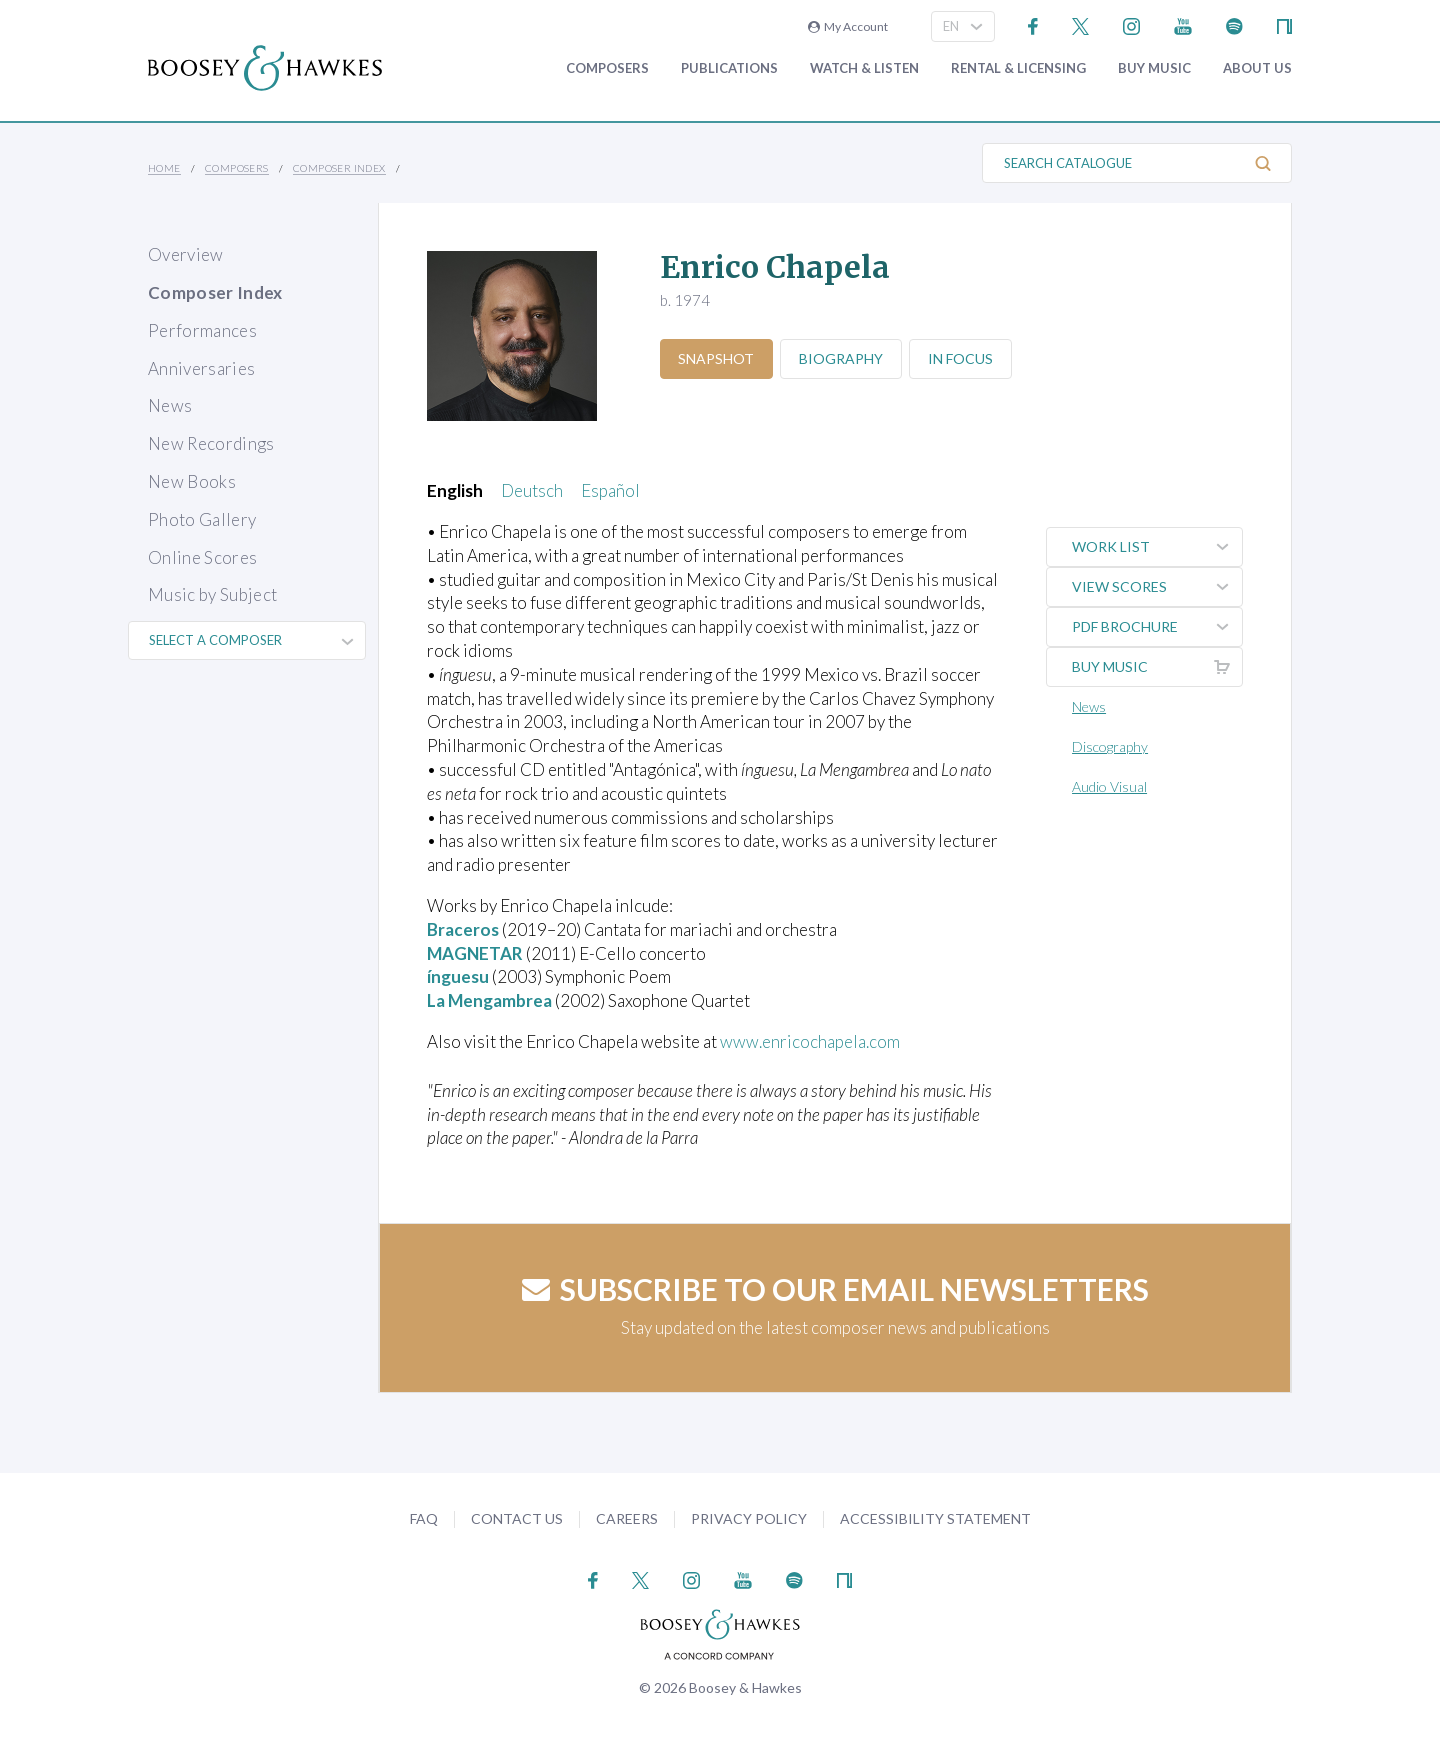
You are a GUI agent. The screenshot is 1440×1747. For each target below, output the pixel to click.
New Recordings (211, 443)
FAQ (424, 1518)
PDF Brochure (1157, 627)
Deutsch (532, 490)
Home (164, 168)
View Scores (1157, 587)
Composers (607, 68)
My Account (848, 26)
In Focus (961, 358)
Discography (1110, 746)
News (170, 405)
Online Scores (202, 557)
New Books (192, 481)
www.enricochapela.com (810, 1041)
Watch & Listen (864, 68)
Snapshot (717, 358)
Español (610, 490)
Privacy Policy (749, 1518)
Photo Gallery (202, 519)
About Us (1257, 68)
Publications (729, 68)
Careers (627, 1518)
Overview (186, 254)
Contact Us (517, 1518)
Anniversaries (201, 368)
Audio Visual (1109, 786)
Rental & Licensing (1018, 68)
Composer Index (339, 168)
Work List (1157, 547)
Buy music (1154, 68)
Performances (202, 330)
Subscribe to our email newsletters (835, 1289)
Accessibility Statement (935, 1518)
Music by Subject (212, 594)
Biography (842, 358)
